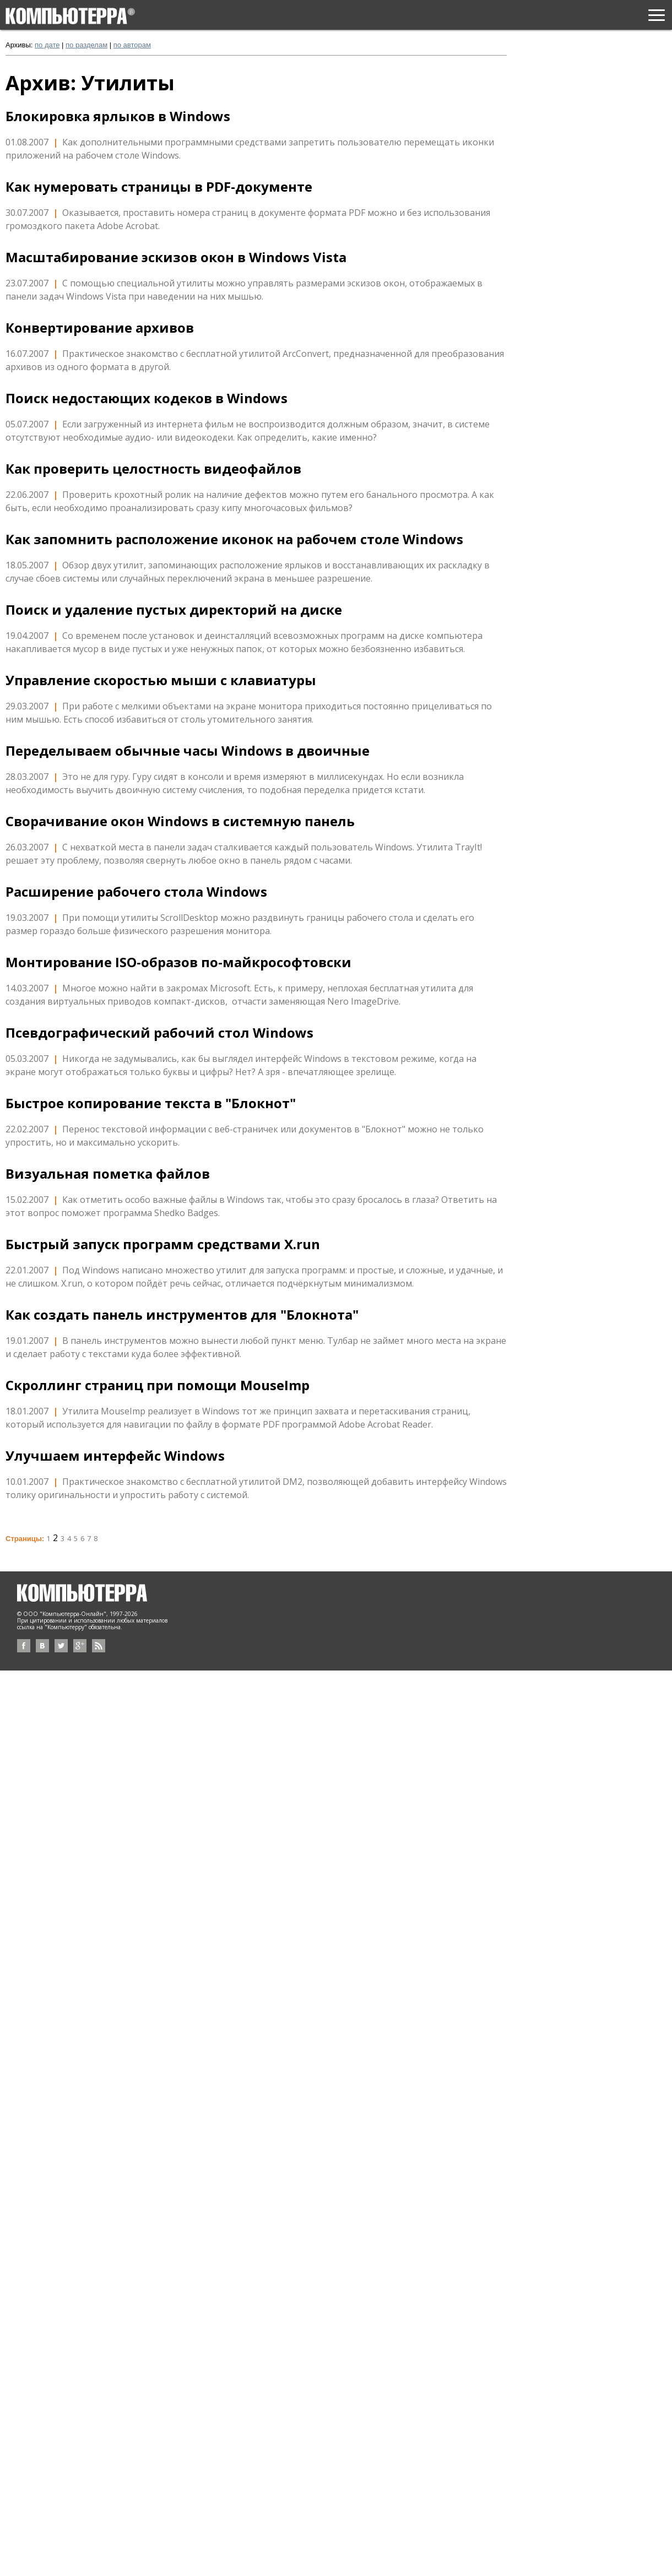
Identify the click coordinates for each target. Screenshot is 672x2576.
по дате (47, 45)
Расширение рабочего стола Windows (136, 891)
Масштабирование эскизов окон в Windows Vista (176, 257)
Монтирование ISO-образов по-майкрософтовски (178, 962)
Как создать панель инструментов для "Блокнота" (182, 1314)
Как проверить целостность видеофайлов (153, 468)
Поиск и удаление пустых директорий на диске (174, 609)
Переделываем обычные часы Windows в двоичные (188, 750)
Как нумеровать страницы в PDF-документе (159, 186)
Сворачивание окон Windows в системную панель (180, 821)
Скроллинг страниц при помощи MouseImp (158, 1385)
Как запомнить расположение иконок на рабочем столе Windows (234, 539)
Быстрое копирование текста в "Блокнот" (151, 1103)
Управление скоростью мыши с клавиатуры (161, 680)
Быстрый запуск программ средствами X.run (163, 1244)
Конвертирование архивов (100, 327)
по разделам (86, 45)
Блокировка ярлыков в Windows (118, 116)
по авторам (132, 45)
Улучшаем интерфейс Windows (115, 1455)
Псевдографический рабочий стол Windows (159, 1032)
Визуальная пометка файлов (108, 1173)
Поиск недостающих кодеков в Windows (147, 398)
